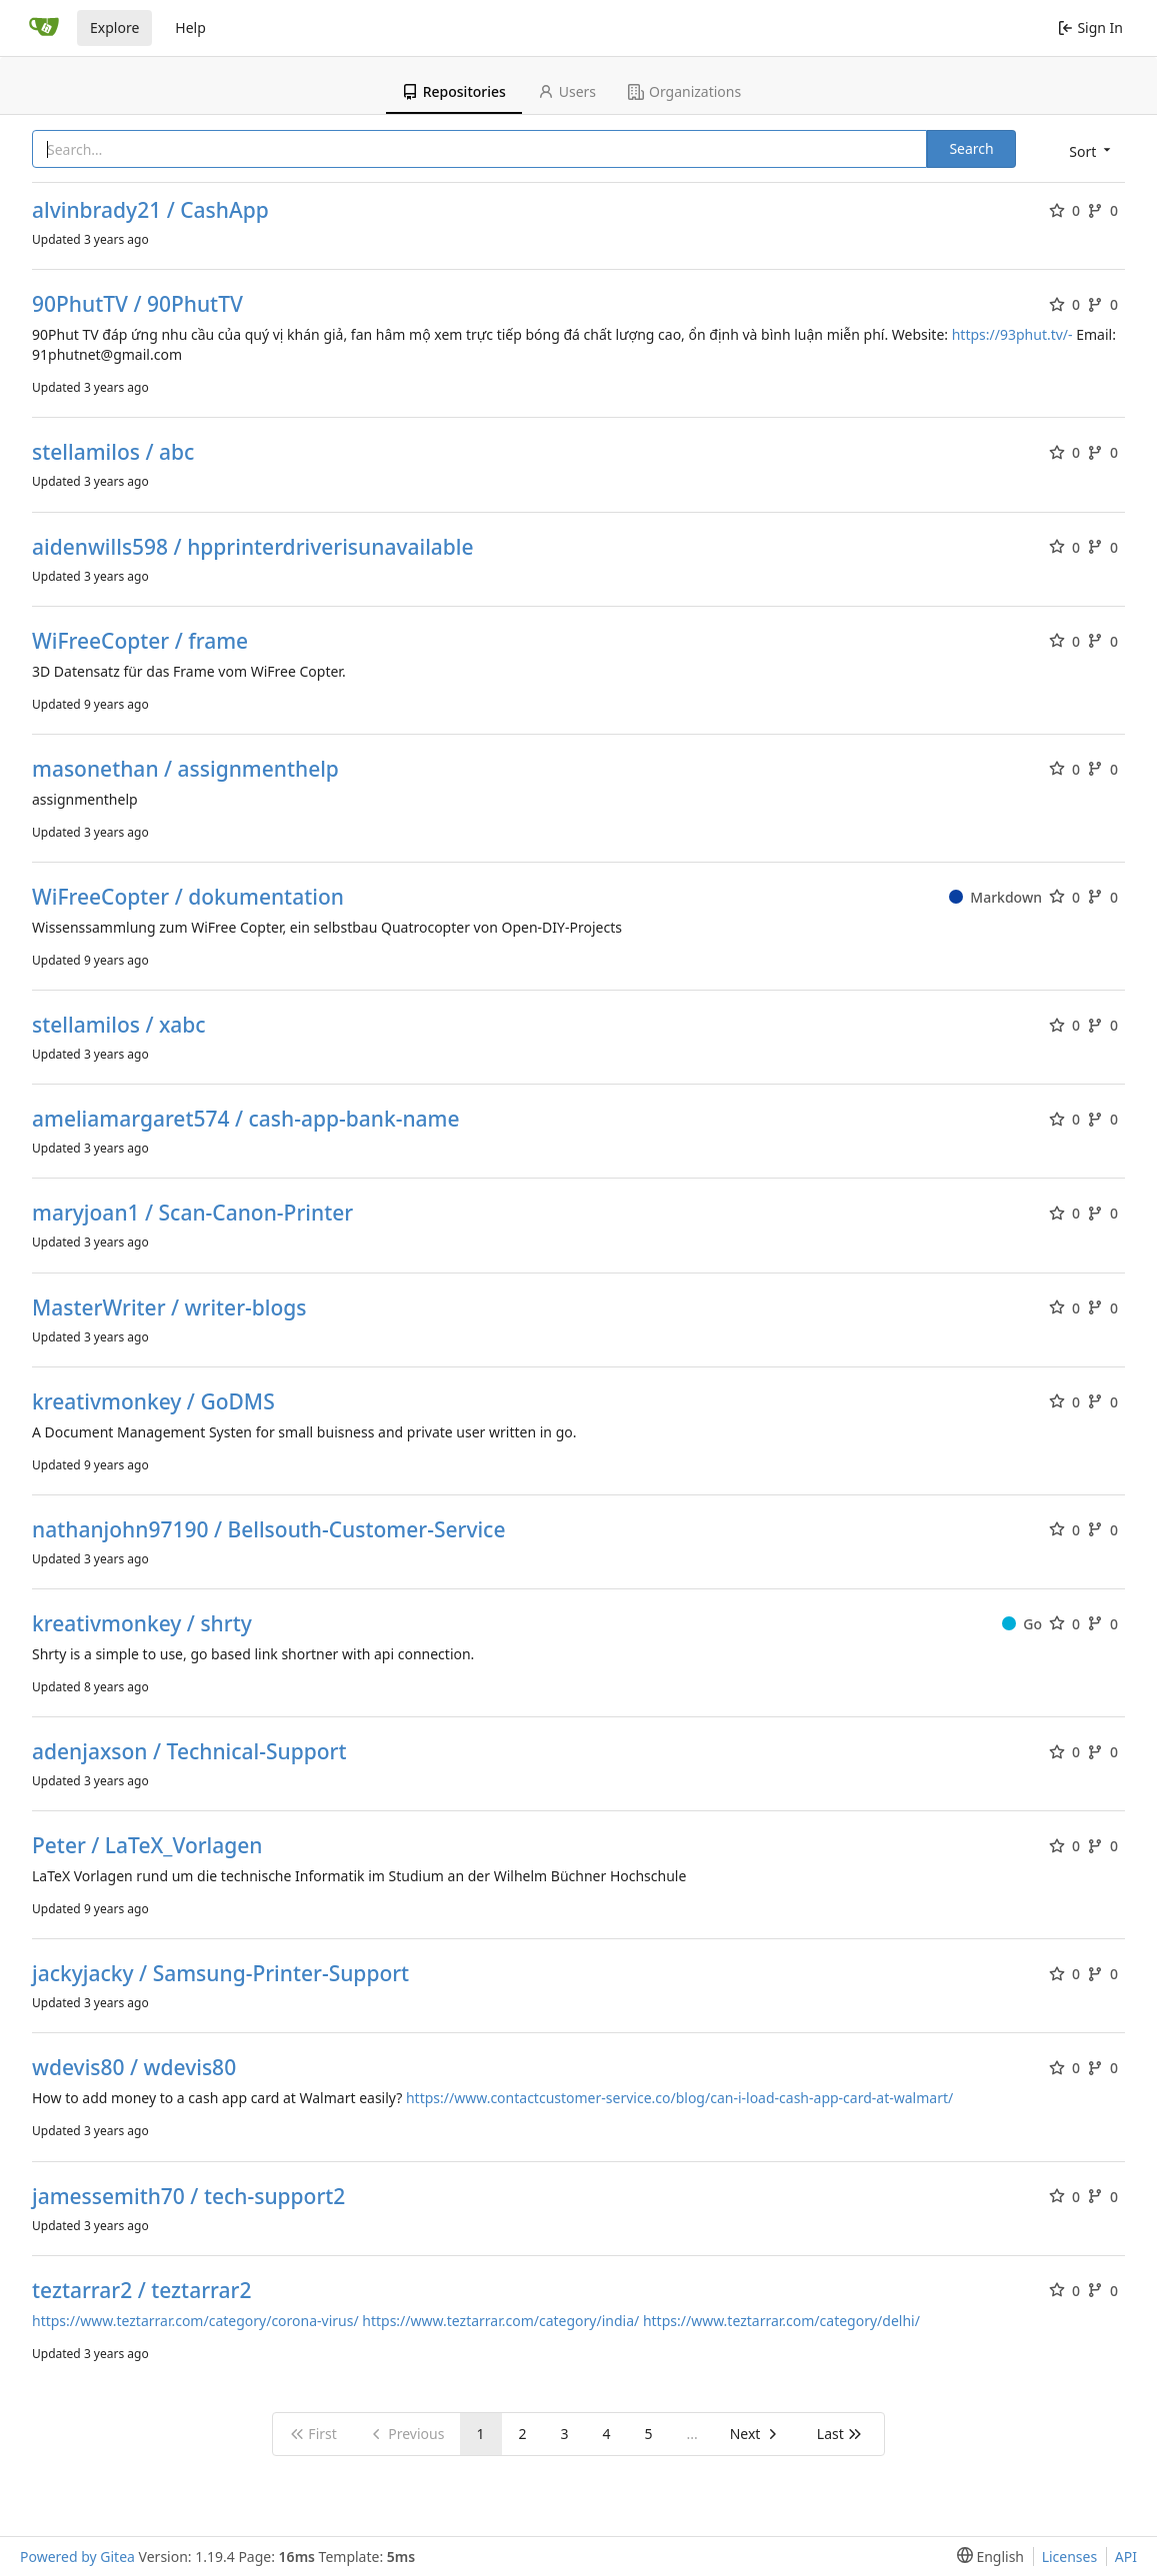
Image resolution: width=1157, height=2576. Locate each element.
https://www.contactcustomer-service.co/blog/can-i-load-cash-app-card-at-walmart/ (679, 2097)
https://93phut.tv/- (1012, 334)
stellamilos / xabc (119, 1025)
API (1126, 2556)
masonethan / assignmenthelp (185, 769)
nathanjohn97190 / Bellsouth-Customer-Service (269, 1529)
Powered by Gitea (77, 2556)
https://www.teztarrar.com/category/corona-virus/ (195, 2320)
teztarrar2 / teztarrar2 (141, 2290)
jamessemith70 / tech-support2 (188, 2196)
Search (971, 148)
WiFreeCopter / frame (140, 641)
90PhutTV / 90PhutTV (137, 304)
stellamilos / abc (113, 452)
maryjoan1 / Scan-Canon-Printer (192, 1213)
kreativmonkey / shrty (142, 1623)
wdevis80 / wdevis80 (134, 2067)
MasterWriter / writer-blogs (169, 1307)
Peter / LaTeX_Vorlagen (147, 1845)
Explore (114, 27)
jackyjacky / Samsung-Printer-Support (220, 1973)
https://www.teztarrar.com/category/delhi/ (781, 2320)
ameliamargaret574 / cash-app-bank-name (246, 1119)
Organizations (684, 91)
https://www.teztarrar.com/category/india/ (500, 2320)
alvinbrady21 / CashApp (150, 210)
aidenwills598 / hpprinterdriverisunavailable (253, 547)
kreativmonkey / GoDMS (153, 1401)
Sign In (1090, 27)
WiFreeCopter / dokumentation (188, 897)
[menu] (1088, 150)
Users (567, 91)
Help (190, 27)
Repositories (454, 91)
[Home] (44, 28)
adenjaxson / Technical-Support (189, 1751)
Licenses (1070, 2556)
